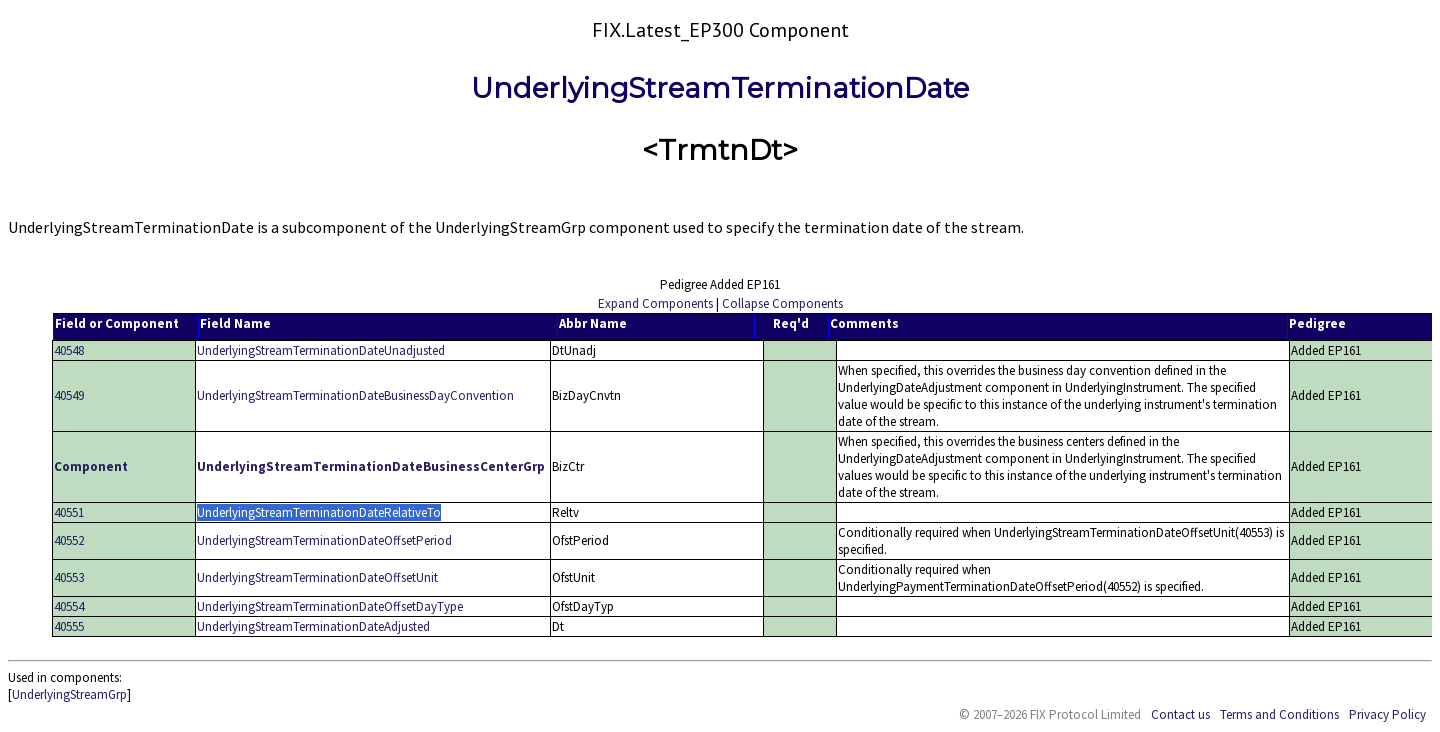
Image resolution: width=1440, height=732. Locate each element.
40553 (69, 577)
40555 (69, 626)
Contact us (1180, 714)
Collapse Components (782, 303)
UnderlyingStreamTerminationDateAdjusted (313, 626)
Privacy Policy (1387, 714)
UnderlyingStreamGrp (69, 694)
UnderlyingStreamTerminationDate (720, 88)
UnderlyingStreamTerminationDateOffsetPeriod (324, 540)
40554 (69, 606)
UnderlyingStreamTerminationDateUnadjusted (321, 350)
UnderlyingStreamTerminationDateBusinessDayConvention (355, 395)
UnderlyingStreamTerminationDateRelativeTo (319, 512)
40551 (69, 512)
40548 (69, 350)
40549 (69, 395)
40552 (69, 540)
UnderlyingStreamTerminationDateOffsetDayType (330, 606)
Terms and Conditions (1279, 714)
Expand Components (655, 303)
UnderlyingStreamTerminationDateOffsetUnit (317, 577)
